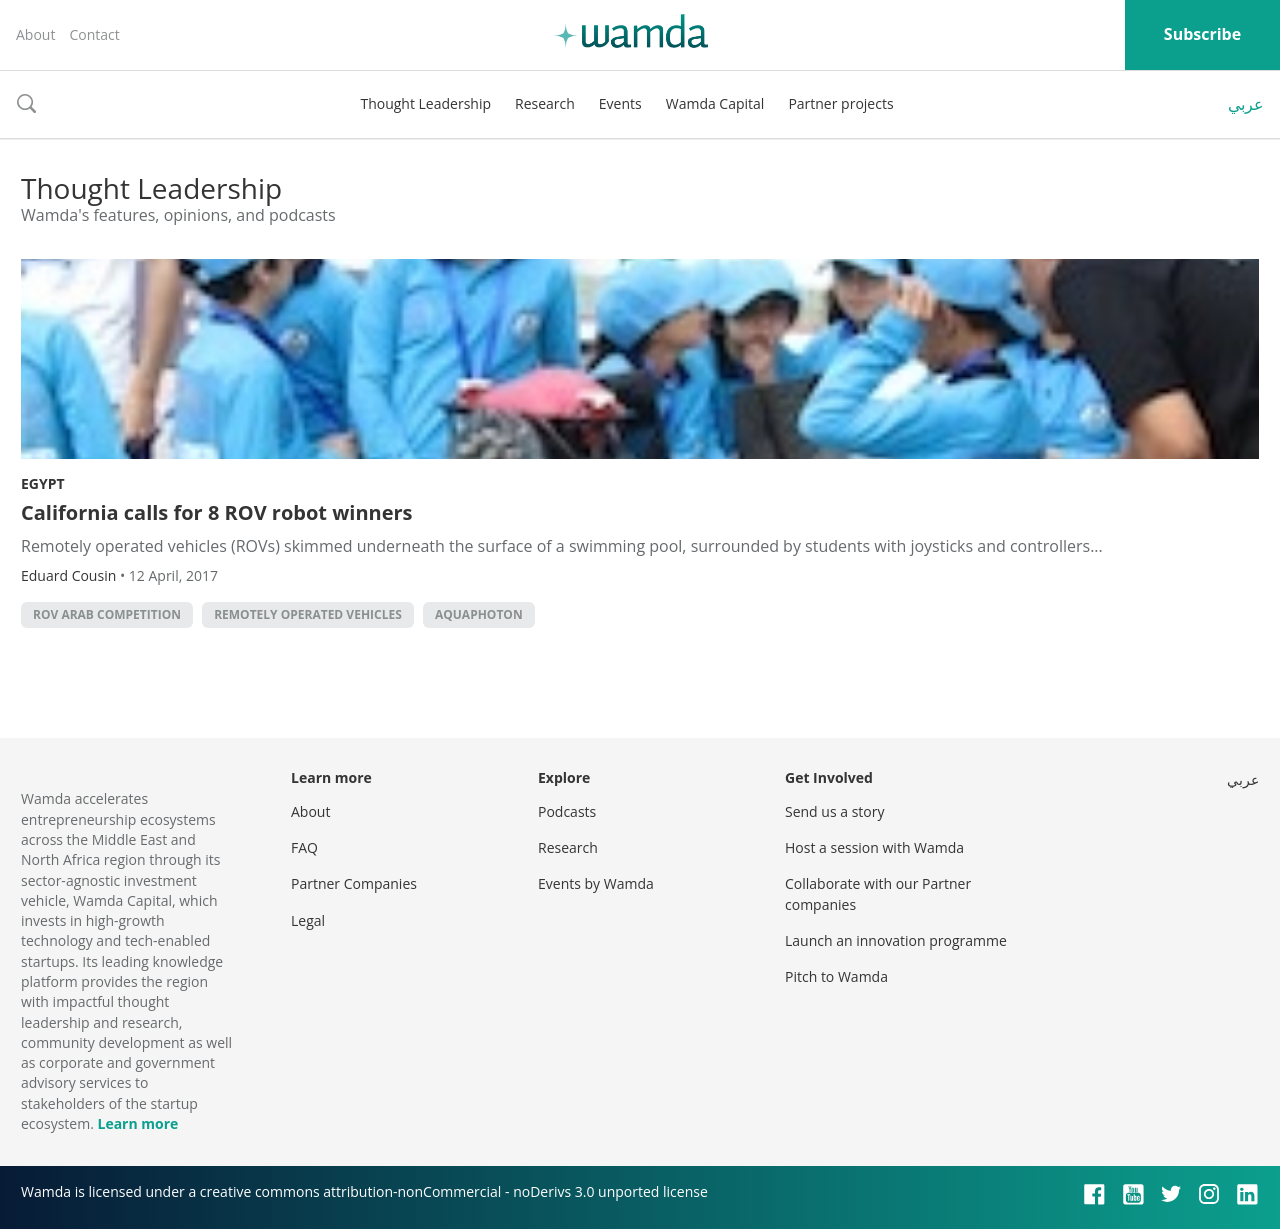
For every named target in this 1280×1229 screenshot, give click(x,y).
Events (620, 103)
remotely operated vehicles (308, 614)
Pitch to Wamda (836, 976)
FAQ (304, 847)
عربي (1246, 104)
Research (545, 103)
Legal (308, 920)
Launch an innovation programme (896, 940)
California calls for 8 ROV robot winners (217, 512)
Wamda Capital (715, 103)
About (35, 34)
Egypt (43, 483)
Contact (94, 34)
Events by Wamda (596, 883)
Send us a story (834, 811)
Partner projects (840, 103)
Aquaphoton (479, 614)
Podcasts (567, 811)
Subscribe (1202, 34)
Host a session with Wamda (874, 847)
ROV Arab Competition (107, 614)
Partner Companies (354, 883)
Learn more (137, 1123)
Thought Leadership (425, 103)
